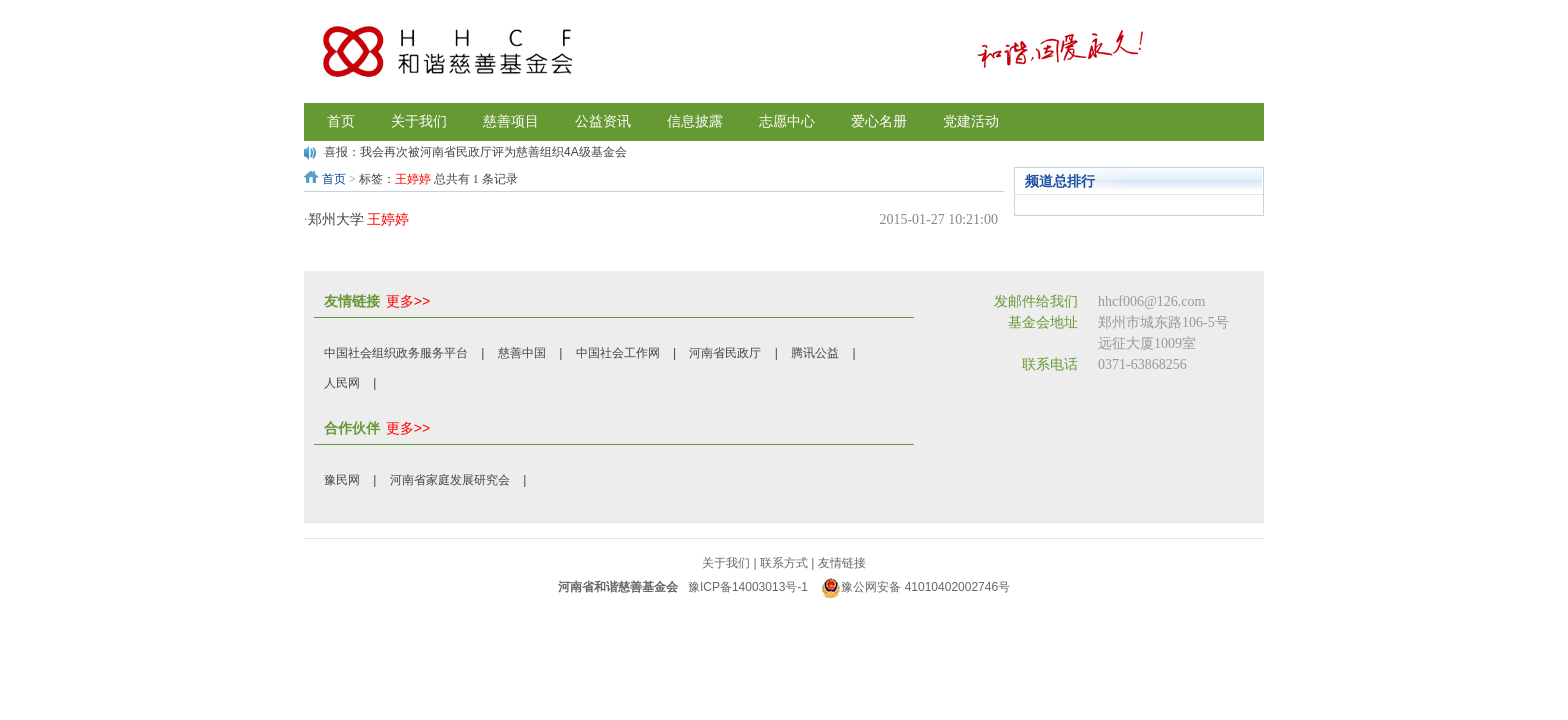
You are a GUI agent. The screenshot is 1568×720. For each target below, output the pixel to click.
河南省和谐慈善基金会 (618, 587)
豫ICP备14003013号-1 (748, 587)
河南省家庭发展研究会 (450, 480)
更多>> (408, 301)
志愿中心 (787, 121)
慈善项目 (511, 121)
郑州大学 (359, 219)
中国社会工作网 (618, 353)
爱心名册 (879, 121)
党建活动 (971, 121)
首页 (334, 179)
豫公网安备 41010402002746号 (915, 587)
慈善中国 (522, 353)
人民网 (342, 383)
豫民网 (342, 480)
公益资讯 (603, 121)
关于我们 (419, 121)
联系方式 (784, 563)
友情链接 (842, 563)
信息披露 (695, 121)
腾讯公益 (815, 353)
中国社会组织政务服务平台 (396, 353)
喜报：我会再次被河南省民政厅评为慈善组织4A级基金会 (475, 152)
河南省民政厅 (725, 353)
